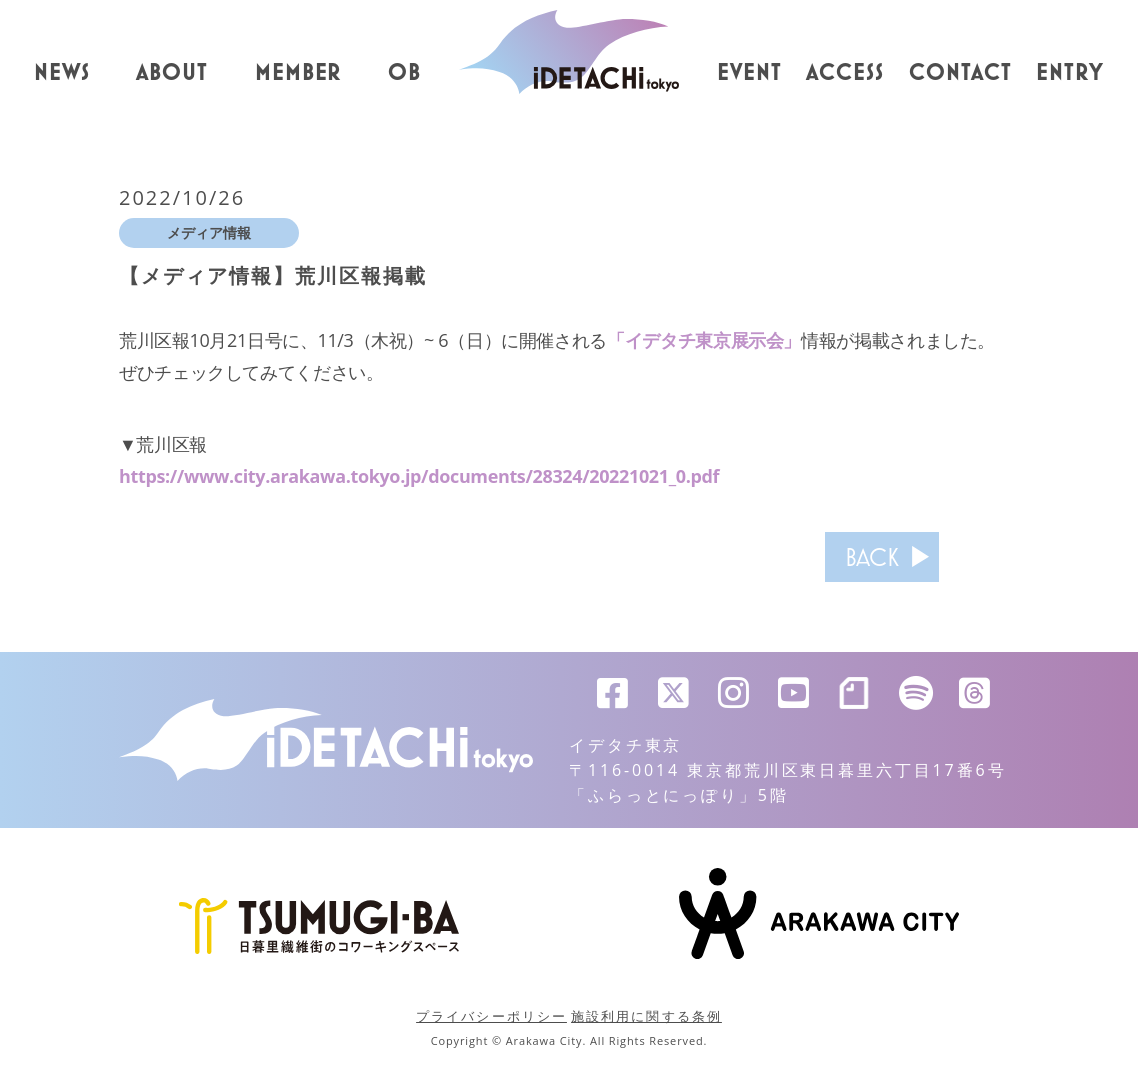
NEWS (62, 73)
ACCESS (845, 73)
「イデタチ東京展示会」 (704, 340)
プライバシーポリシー (491, 1016)
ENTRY (1070, 73)
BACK (872, 557)
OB (404, 73)
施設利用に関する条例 (646, 1016)
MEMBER (298, 73)
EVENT (749, 73)
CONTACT (960, 73)
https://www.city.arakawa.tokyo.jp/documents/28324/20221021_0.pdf (419, 476)
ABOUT (172, 73)
